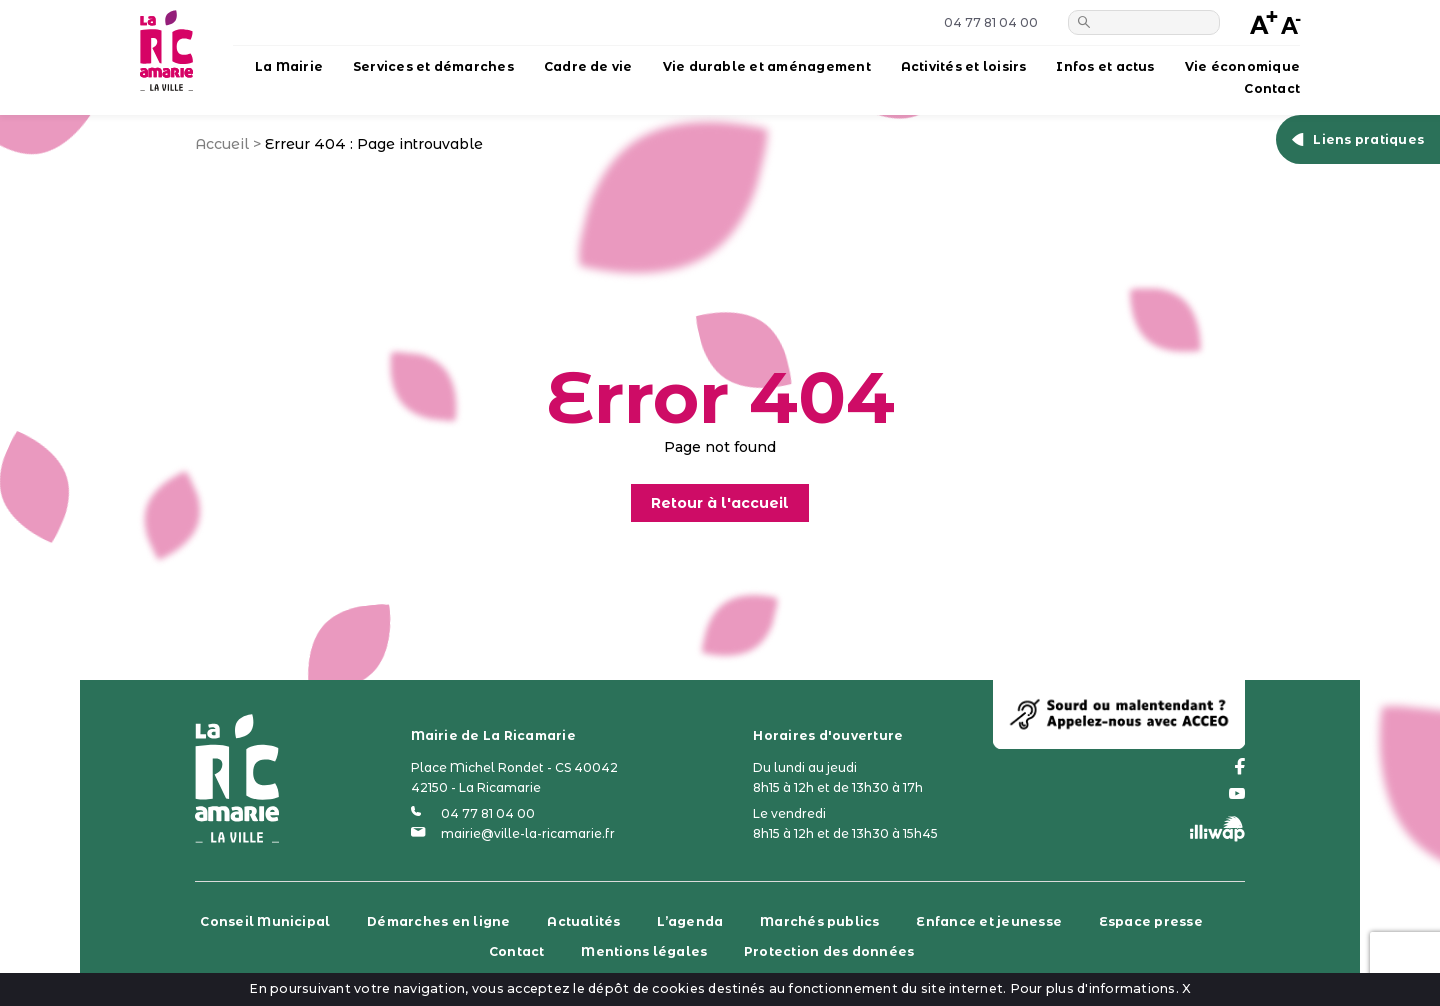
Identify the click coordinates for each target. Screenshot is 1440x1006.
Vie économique (1242, 66)
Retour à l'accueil (720, 503)
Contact (1272, 88)
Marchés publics (820, 921)
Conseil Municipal (265, 921)
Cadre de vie (588, 66)
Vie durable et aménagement (767, 66)
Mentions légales (644, 951)
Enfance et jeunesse (989, 921)
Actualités (583, 921)
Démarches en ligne (438, 921)
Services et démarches (433, 66)
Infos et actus (1105, 66)
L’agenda (690, 921)
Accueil (222, 144)
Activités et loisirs (964, 66)
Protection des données (829, 951)
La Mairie (289, 66)
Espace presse (1151, 921)
